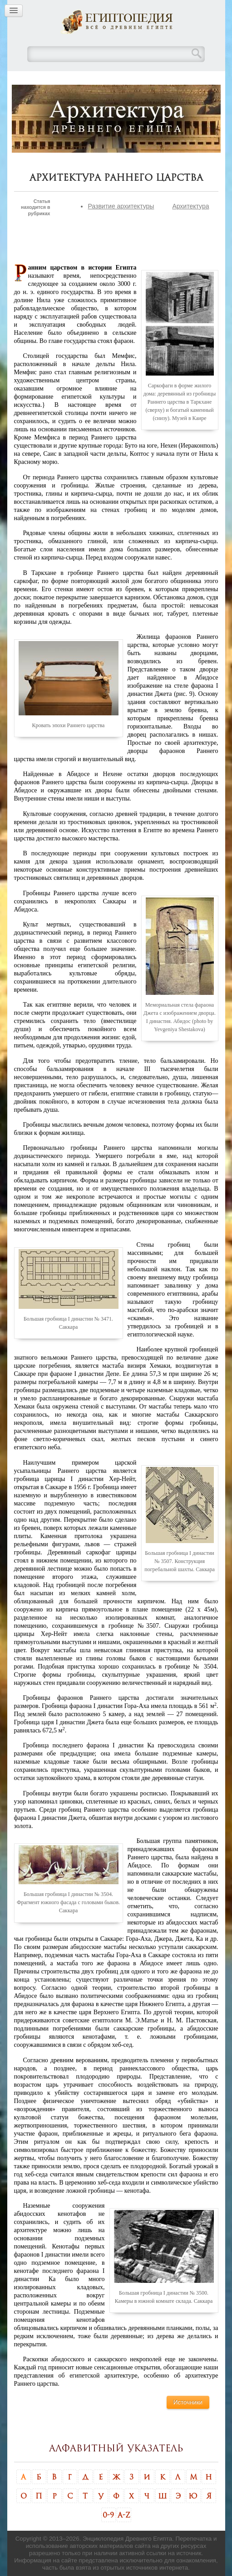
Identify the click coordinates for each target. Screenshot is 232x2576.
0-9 (108, 2515)
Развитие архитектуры (121, 206)
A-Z (124, 2515)
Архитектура (190, 206)
